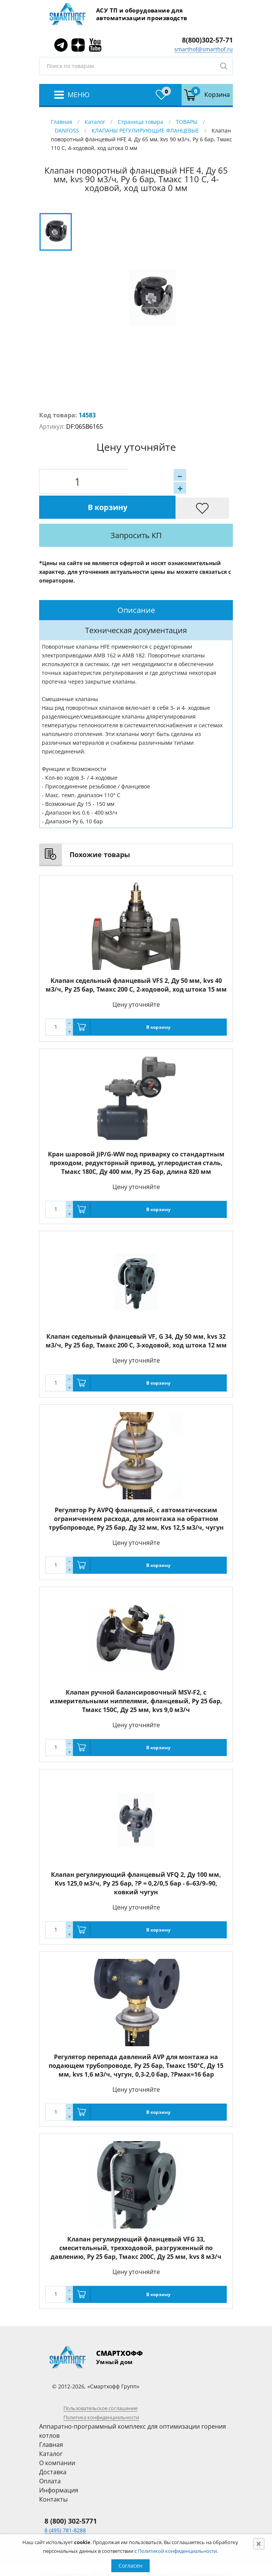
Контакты (53, 2474)
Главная (61, 121)
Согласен (130, 2565)
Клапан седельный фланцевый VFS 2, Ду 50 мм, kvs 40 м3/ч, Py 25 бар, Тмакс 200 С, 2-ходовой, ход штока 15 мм (136, 959)
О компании (57, 2438)
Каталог (95, 121)
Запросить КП (157, 510)
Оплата (50, 2456)
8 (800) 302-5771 (70, 2495)
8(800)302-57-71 (207, 39)
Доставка (52, 2447)
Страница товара (140, 121)
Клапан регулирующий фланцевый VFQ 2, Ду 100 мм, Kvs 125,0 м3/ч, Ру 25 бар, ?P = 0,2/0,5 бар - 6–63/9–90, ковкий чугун (136, 1858)
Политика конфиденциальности (101, 2392)
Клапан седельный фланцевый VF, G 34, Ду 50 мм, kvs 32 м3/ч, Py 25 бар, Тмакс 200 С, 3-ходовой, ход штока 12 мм (136, 1315)
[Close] (258, 2543)
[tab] (136, 585)
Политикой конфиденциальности (177, 2551)
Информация (58, 2465)
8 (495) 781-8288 (65, 2505)
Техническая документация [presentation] (136, 605)
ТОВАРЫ (187, 121)
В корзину (164, 481)
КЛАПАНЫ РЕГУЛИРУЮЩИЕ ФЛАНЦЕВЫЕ (145, 130)
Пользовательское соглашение (100, 2383)
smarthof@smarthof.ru (203, 49)
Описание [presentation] (136, 585)
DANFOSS (67, 130)
